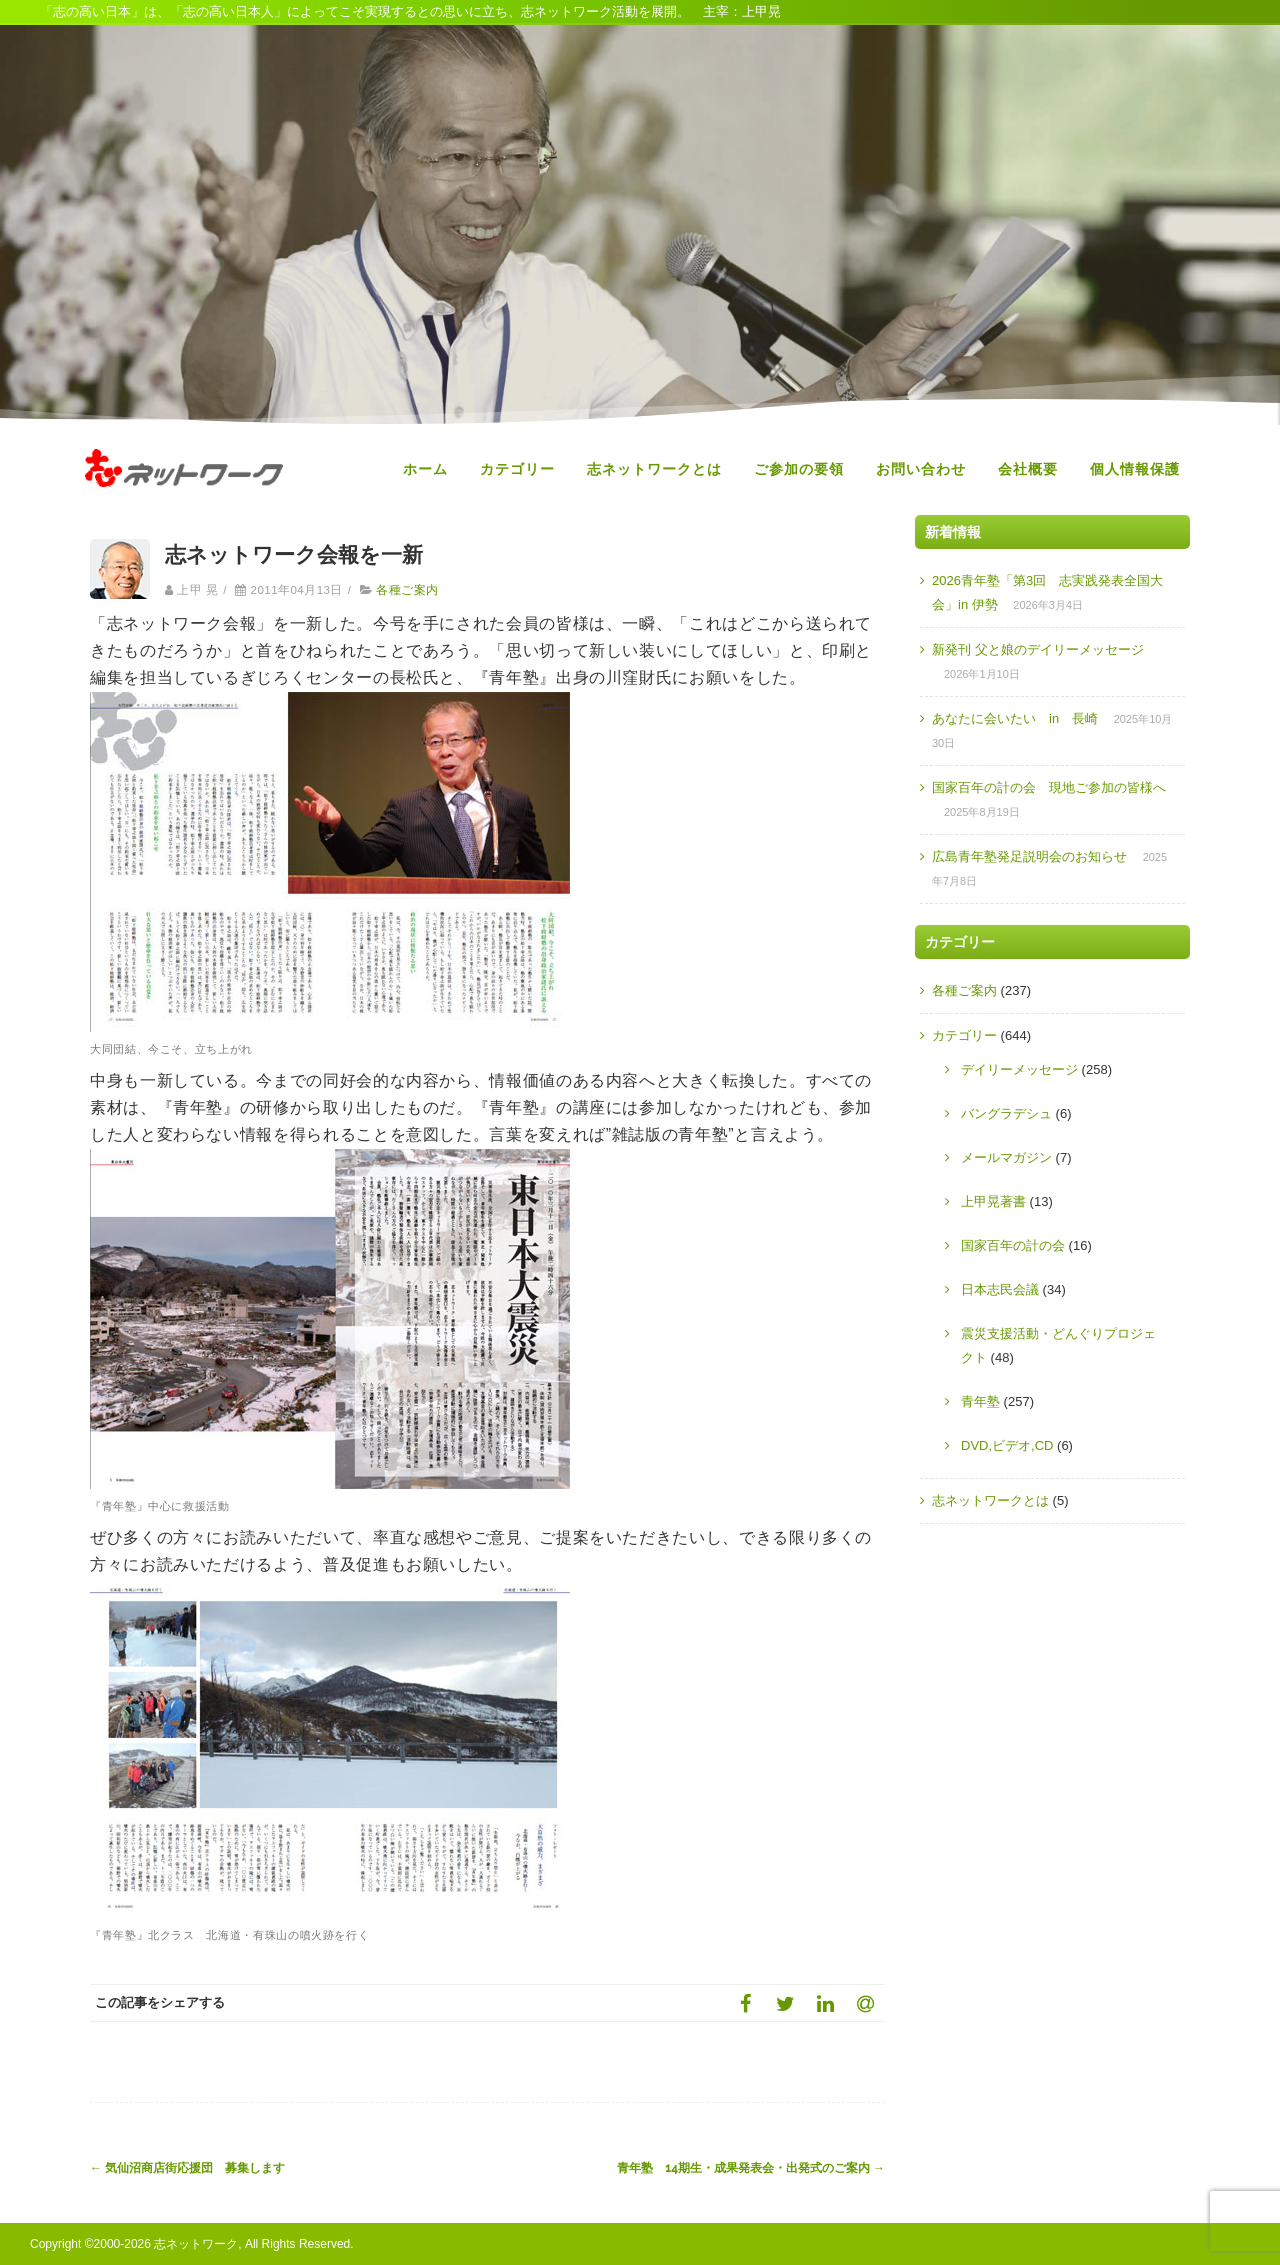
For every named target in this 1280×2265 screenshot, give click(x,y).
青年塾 (980, 1401)
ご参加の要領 (799, 469)
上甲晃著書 (993, 1201)
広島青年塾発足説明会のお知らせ (1029, 856)
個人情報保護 (1135, 469)
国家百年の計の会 (1013, 1245)
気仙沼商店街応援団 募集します (187, 2168)
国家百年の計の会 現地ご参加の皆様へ (1049, 787)
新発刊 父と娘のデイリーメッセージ (1038, 649)
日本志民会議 (1000, 1289)
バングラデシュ (1006, 1113)
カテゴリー (517, 469)
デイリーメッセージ (1019, 1069)
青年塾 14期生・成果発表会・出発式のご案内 (751, 2168)
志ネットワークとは (654, 469)
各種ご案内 (407, 590)
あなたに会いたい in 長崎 (1015, 718)
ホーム (425, 469)
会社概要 (1028, 469)
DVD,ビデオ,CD (1007, 1445)
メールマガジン (1006, 1157)
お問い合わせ (921, 469)
